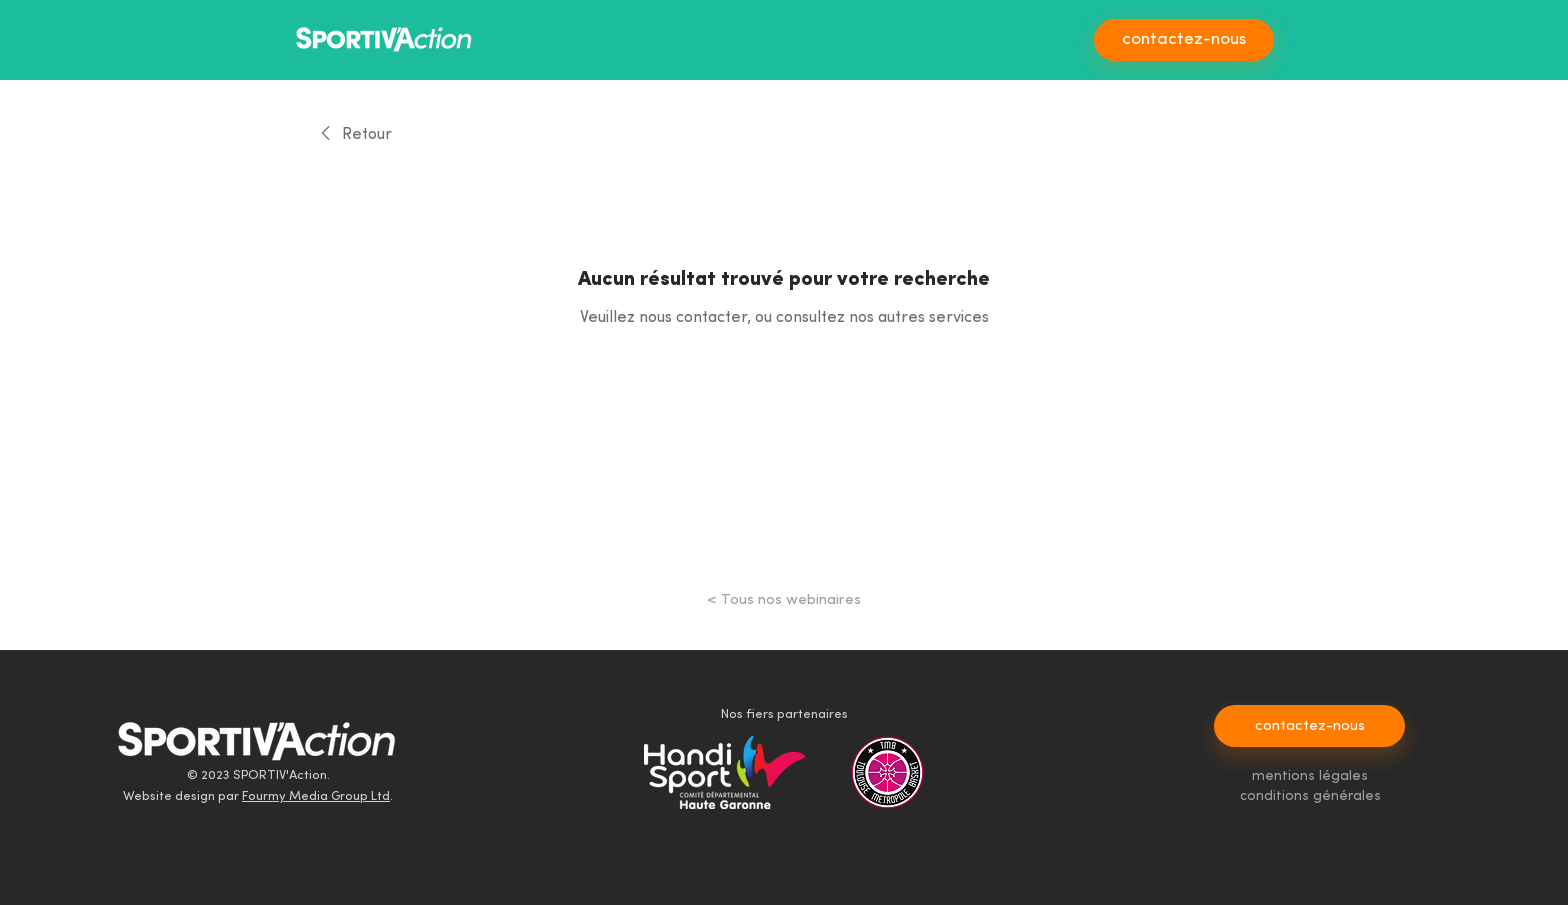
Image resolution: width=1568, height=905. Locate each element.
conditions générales (1310, 796)
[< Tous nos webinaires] (784, 600)
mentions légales (1310, 776)
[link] (353, 135)
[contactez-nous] (1184, 40)
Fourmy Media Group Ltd (316, 796)
